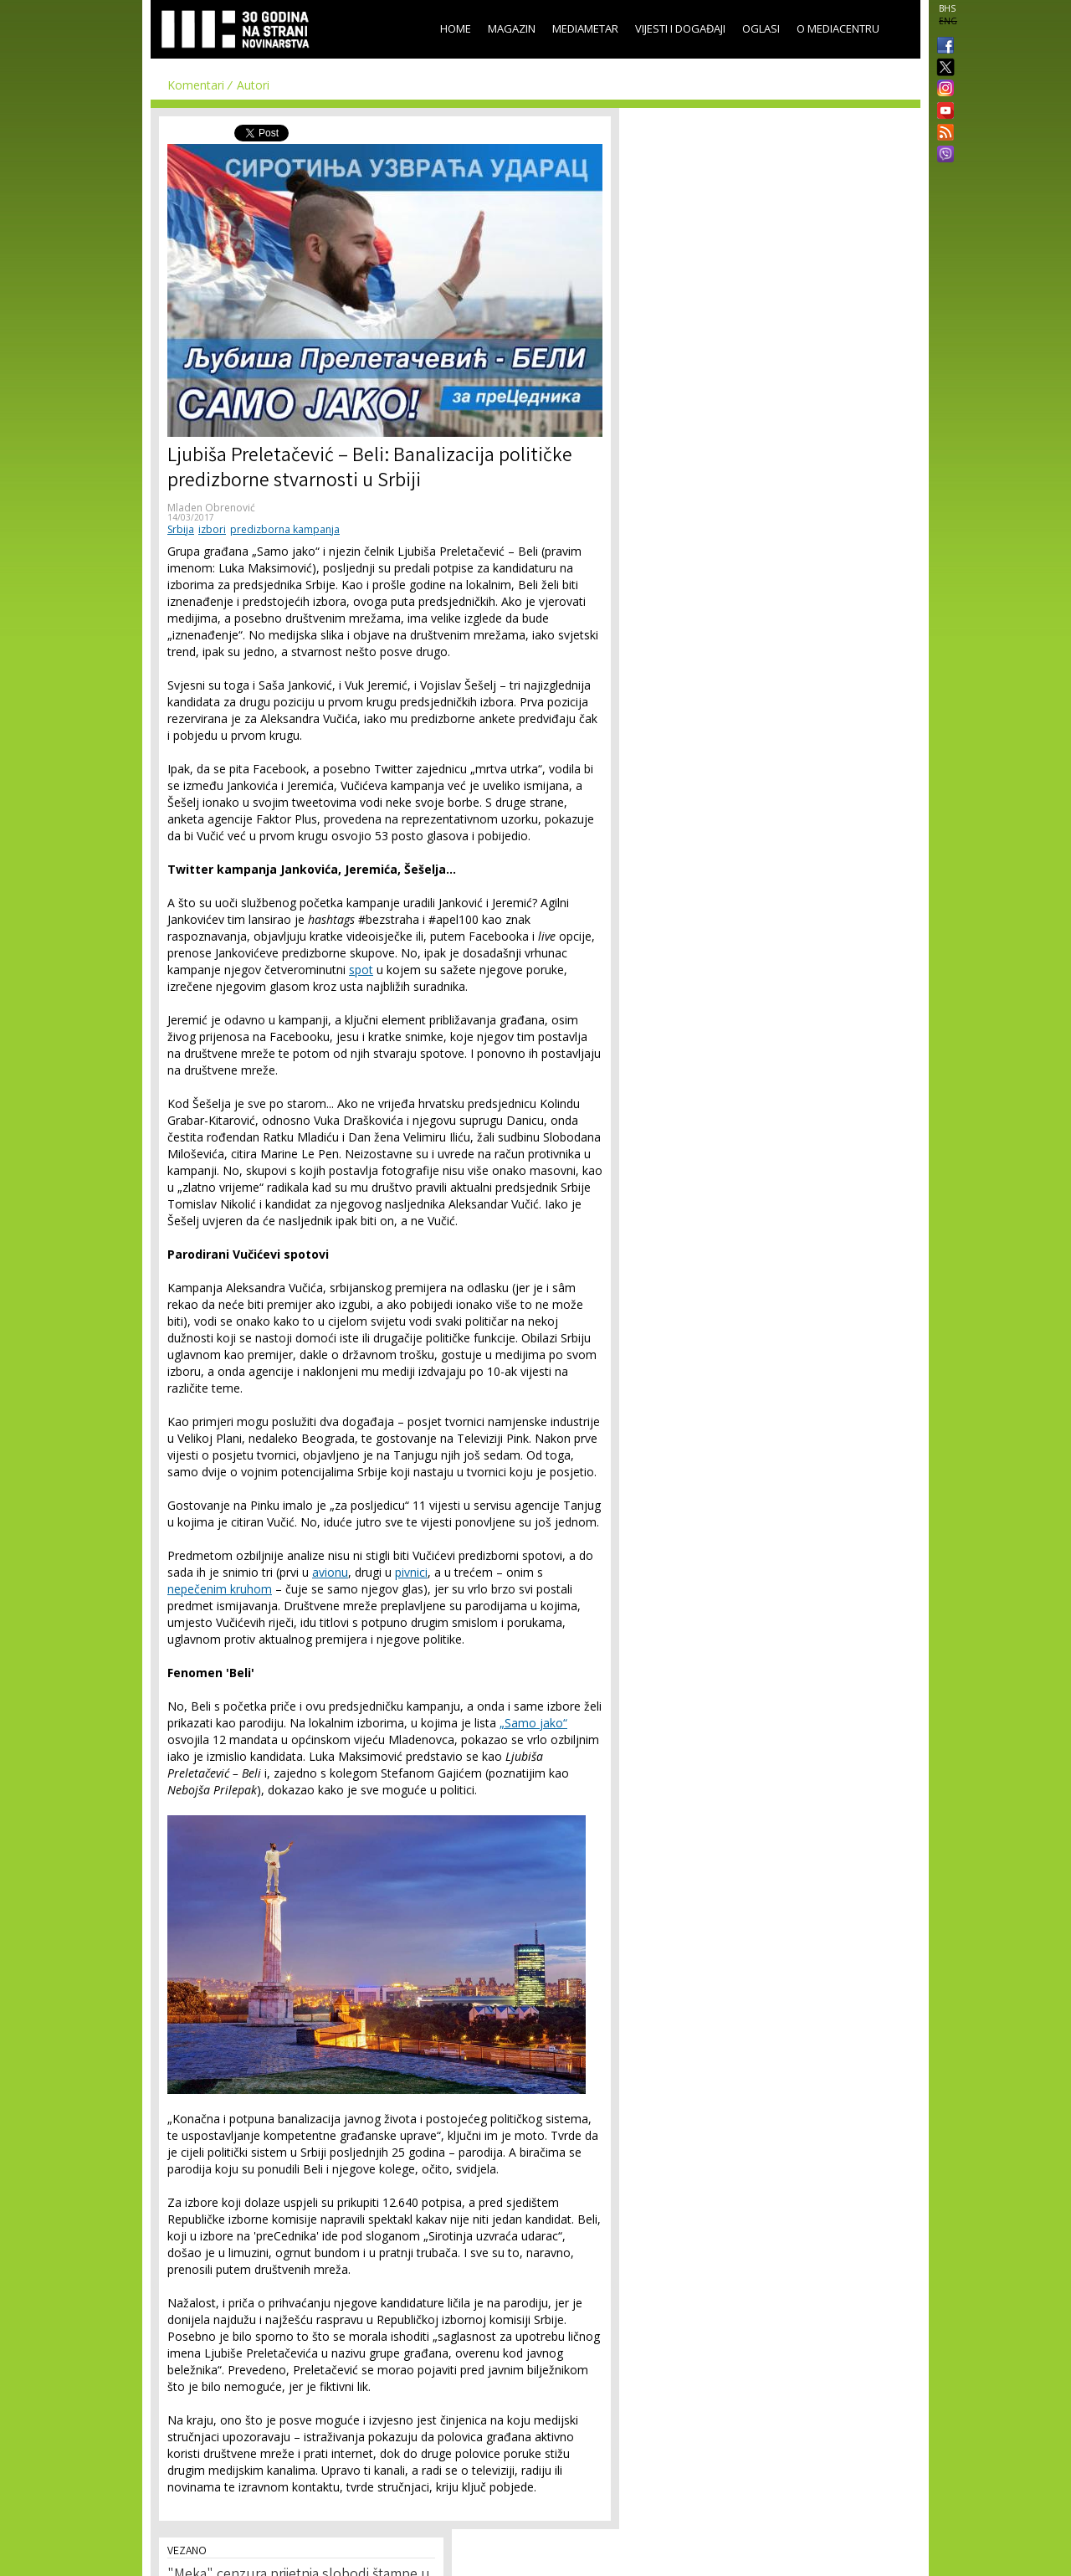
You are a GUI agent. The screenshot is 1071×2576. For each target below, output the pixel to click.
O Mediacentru (838, 28)
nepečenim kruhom (219, 1589)
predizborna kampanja (285, 529)
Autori (253, 85)
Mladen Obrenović (211, 507)
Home (455, 28)
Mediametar (585, 28)
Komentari (195, 85)
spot (361, 970)
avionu (330, 1572)
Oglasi (761, 28)
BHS (947, 8)
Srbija (180, 529)
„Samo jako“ (533, 1723)
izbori (212, 529)
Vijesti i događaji (680, 28)
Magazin (512, 28)
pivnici (411, 1572)
